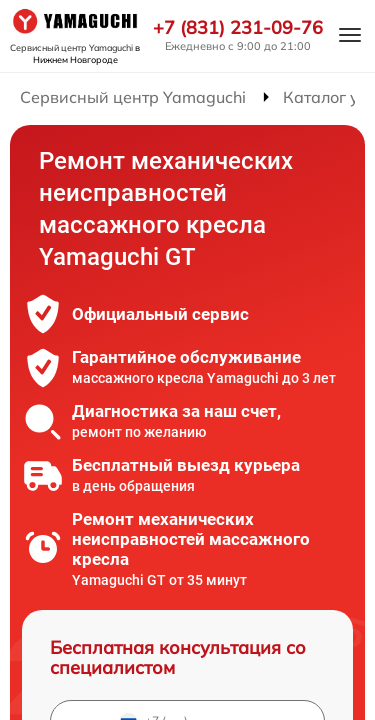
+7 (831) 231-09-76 (238, 28)
